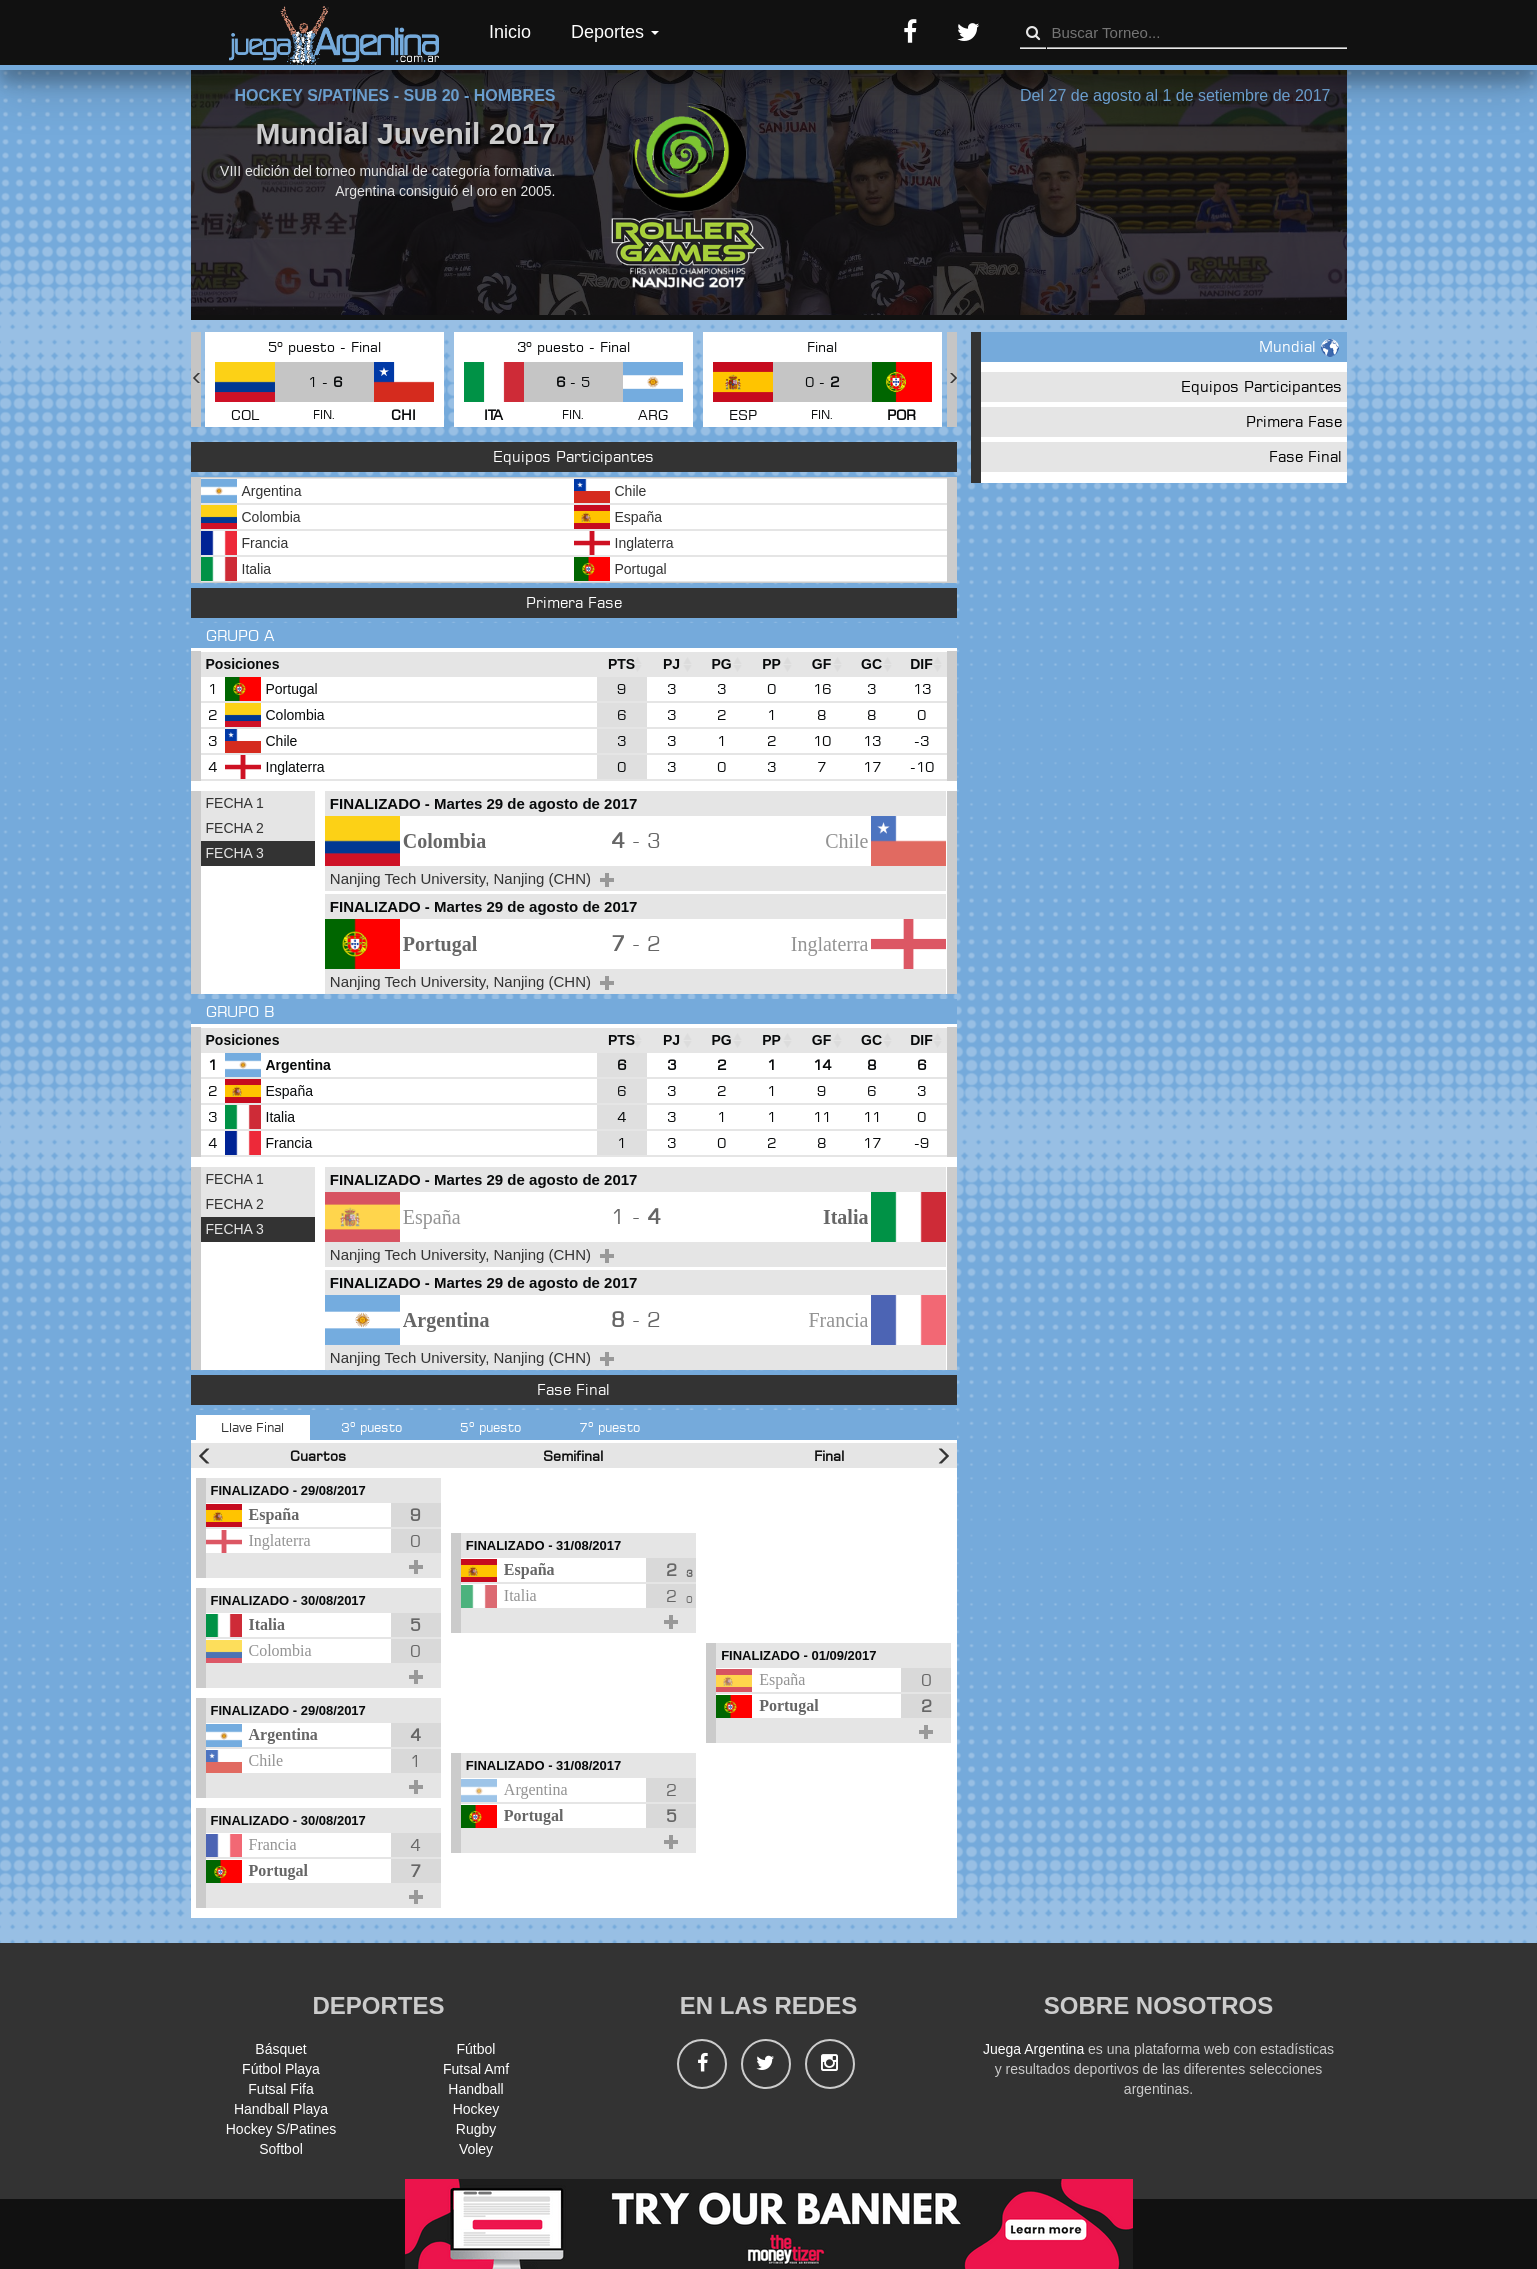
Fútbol (476, 2049)
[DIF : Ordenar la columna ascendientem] (922, 664)
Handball (475, 2089)
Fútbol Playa (281, 2069)
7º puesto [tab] (609, 1427)
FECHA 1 (235, 803)
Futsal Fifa (280, 2089)
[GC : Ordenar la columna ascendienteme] (872, 664)
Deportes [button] (615, 32)
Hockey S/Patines (281, 2129)
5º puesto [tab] (490, 1427)
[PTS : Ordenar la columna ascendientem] (622, 664)
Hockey (476, 2109)
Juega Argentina (1033, 2049)
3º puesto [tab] (371, 1427)
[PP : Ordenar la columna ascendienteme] (772, 664)
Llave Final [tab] (252, 1427)
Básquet (280, 2049)
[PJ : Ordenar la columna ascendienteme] (672, 664)
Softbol (281, 2149)
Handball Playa (281, 2109)
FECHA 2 (235, 828)
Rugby (476, 2129)
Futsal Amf (476, 2069)
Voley (476, 2149)
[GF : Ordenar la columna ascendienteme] (822, 664)
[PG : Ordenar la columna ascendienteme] (722, 664)
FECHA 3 (235, 853)
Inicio (510, 32)
